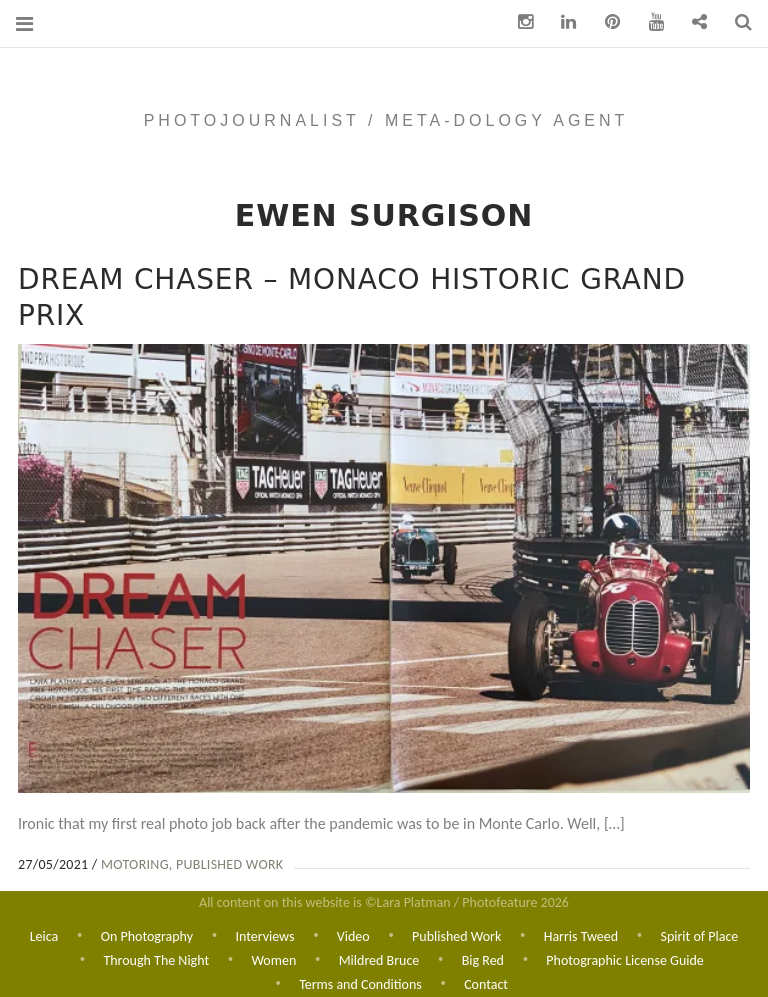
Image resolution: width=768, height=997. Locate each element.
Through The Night (156, 959)
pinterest (605, 22)
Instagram (518, 22)
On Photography (147, 934)
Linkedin (562, 22)
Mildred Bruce (379, 959)
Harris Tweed (581, 934)
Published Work (229, 864)
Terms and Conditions (360, 984)
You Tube (649, 22)
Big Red (483, 959)
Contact (486, 984)
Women (274, 959)
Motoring (135, 864)
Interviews (264, 934)
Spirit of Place (699, 934)
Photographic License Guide (624, 959)
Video (353, 934)
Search (736, 22)
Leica (44, 934)
